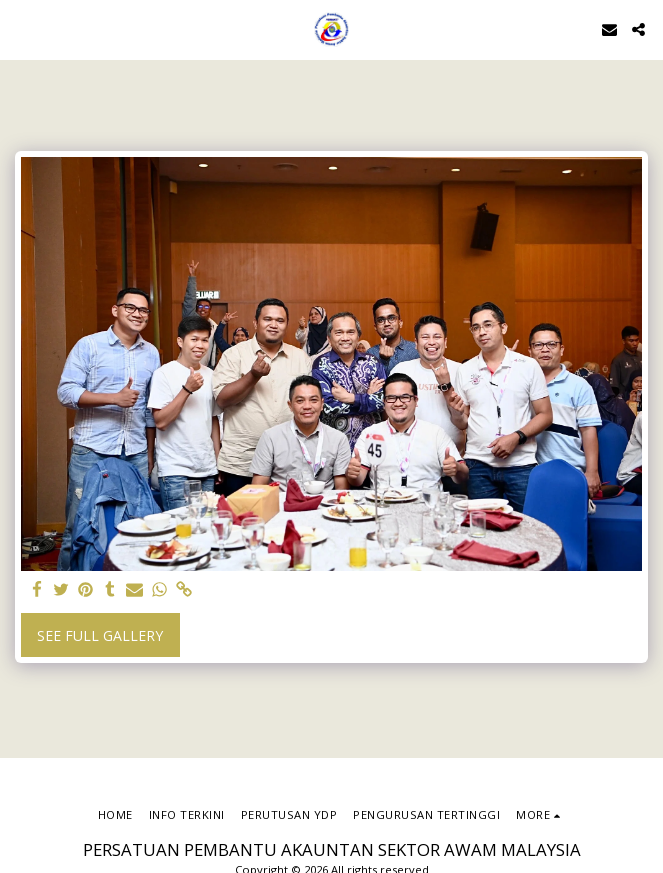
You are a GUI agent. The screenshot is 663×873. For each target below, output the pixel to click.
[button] (22, 28)
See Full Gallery (100, 635)
